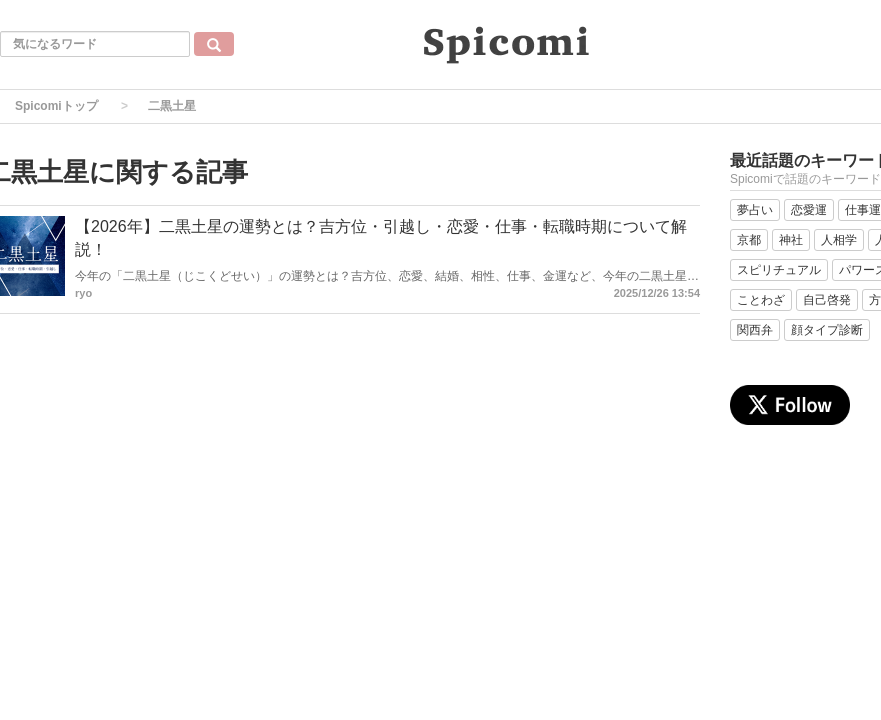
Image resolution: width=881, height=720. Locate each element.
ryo (83, 293)
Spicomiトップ (56, 106)
